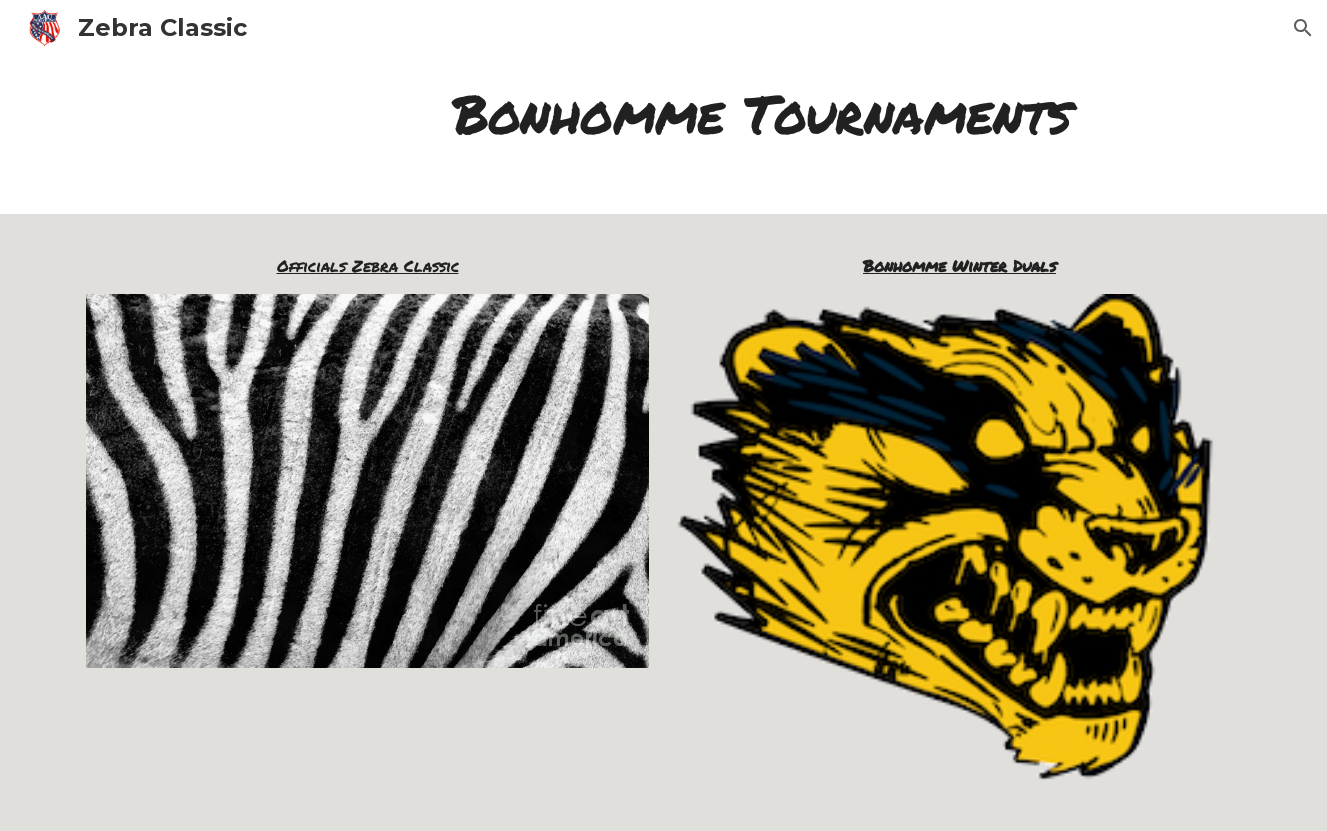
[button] (1303, 28)
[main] (762, 114)
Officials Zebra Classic (368, 265)
